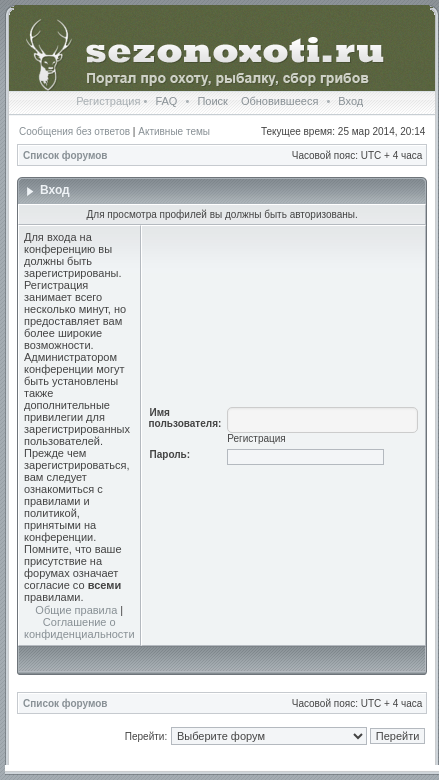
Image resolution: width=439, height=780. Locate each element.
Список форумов (65, 155)
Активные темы (174, 131)
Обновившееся (279, 101)
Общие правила (76, 610)
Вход (350, 101)
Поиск (212, 101)
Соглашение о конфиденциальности (79, 628)
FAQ (166, 101)
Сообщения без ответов (74, 131)
